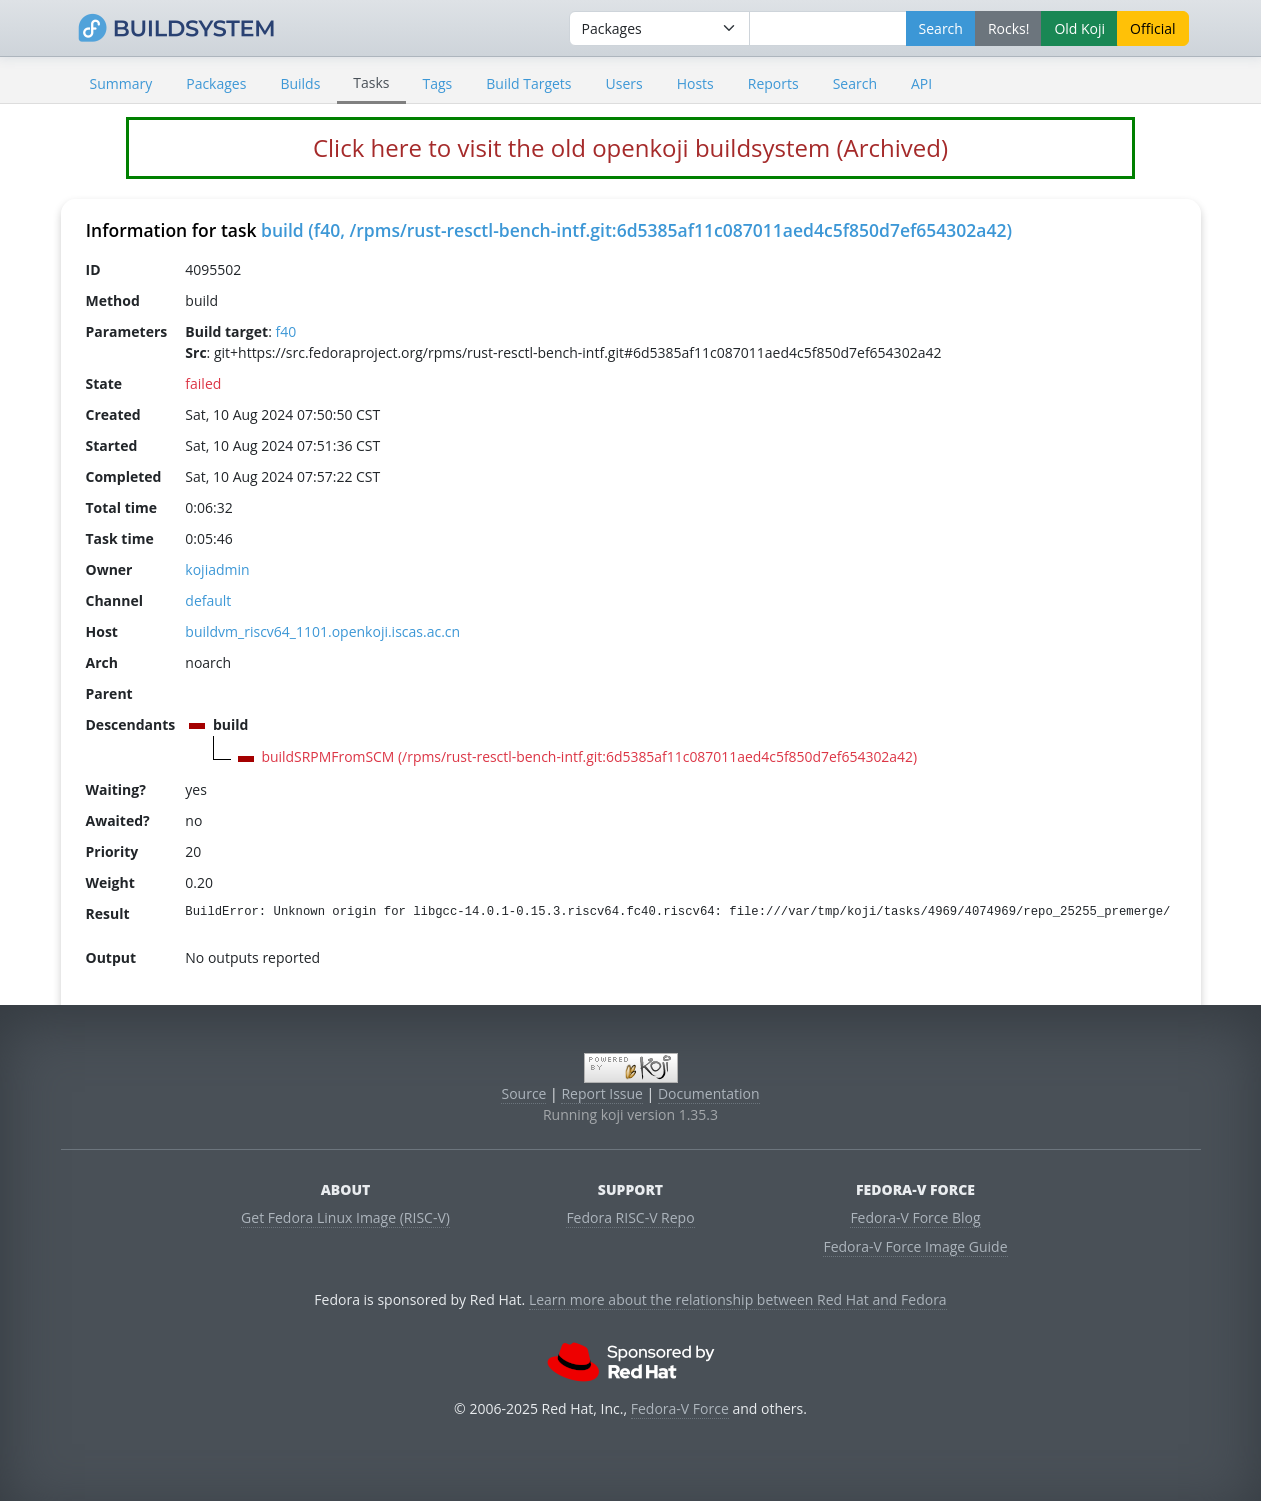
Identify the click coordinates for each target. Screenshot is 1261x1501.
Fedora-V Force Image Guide (915, 1246)
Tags (438, 83)
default (208, 600)
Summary (121, 83)
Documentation (709, 1093)
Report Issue (602, 1093)
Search (855, 83)
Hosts (695, 83)
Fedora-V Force (680, 1408)
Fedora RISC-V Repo (630, 1217)
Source (523, 1093)
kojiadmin (217, 569)
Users (624, 83)
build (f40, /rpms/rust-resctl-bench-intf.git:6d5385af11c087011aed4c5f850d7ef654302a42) (636, 230)
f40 (285, 331)
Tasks (371, 82)
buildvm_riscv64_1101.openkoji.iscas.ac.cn (322, 631)
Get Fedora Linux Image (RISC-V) (345, 1217)
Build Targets (528, 83)
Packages (216, 83)
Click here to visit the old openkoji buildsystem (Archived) (630, 147)
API (921, 83)
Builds (300, 83)
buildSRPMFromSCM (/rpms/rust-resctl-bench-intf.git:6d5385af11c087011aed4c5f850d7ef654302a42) (589, 756)
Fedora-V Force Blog (915, 1217)
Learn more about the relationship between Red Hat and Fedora (738, 1299)
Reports (773, 83)
